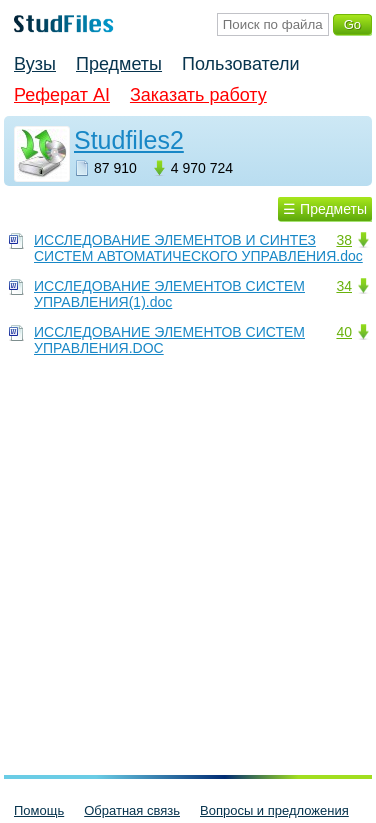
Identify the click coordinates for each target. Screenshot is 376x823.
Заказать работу (198, 95)
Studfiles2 (129, 140)
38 (344, 240)
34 (344, 286)
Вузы (35, 64)
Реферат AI (62, 95)
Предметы (119, 64)
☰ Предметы (325, 209)
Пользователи (240, 64)
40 (344, 332)
